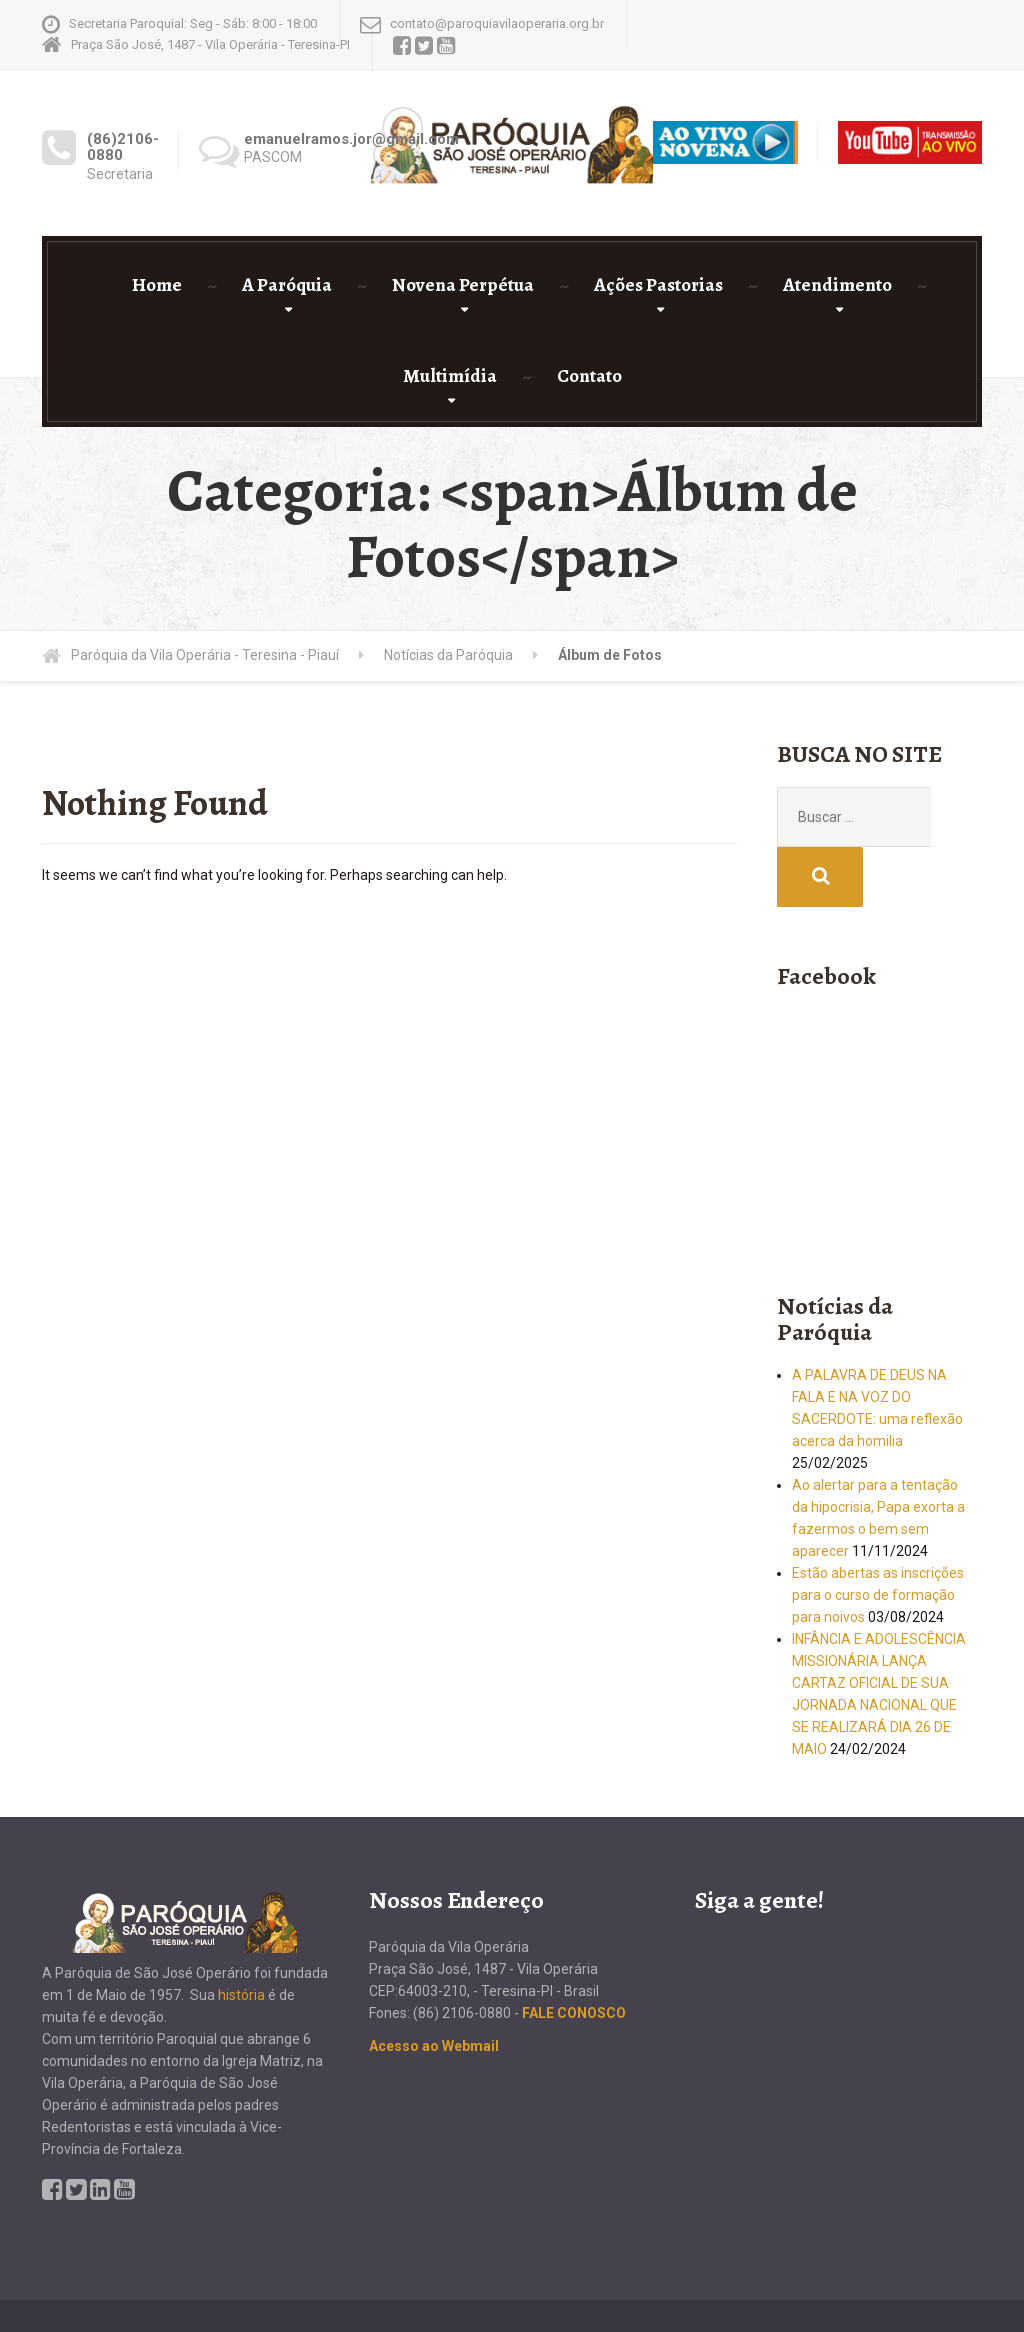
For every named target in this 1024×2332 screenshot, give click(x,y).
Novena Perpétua (463, 285)
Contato (589, 376)
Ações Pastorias (658, 285)
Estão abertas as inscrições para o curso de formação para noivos (878, 1535)
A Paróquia (287, 285)
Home (157, 285)
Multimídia (450, 376)
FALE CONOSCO (574, 1953)
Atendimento (837, 285)
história (241, 1935)
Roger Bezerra (930, 2279)
